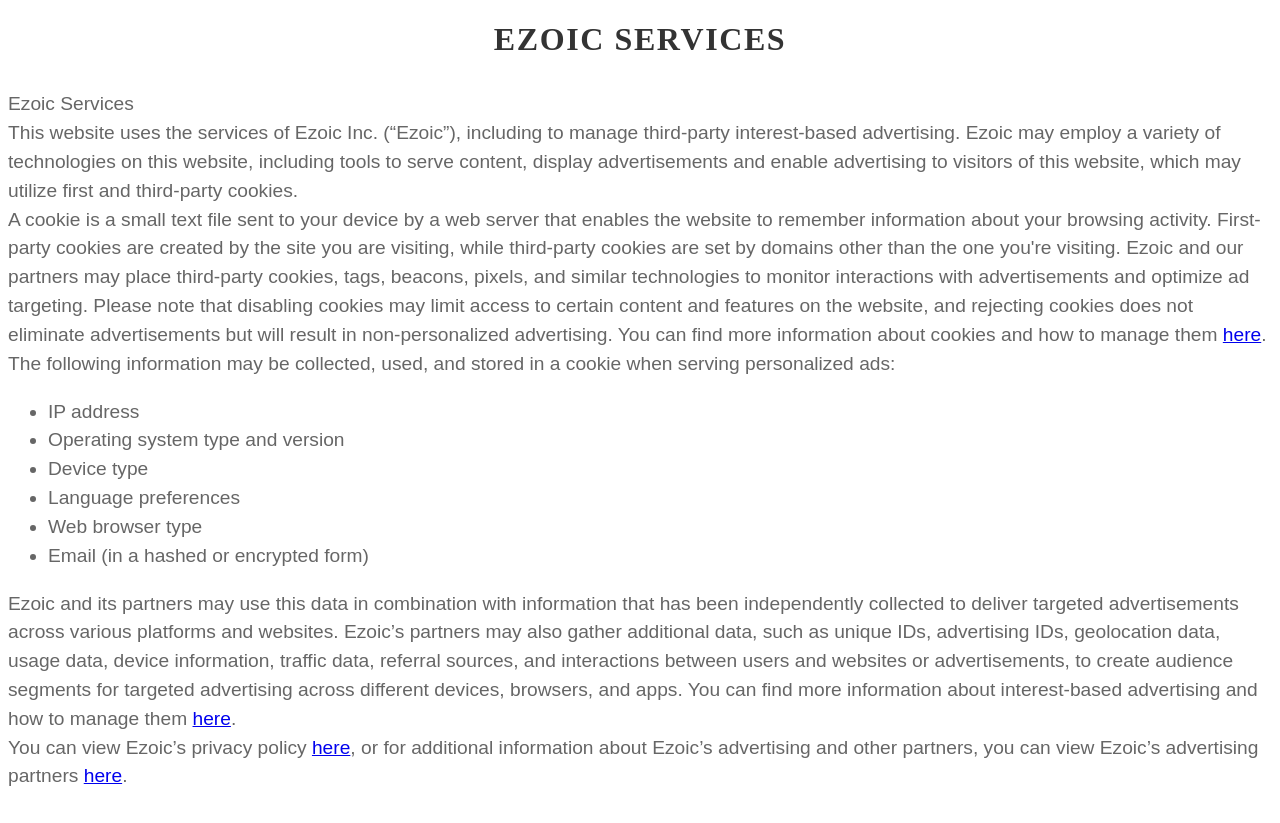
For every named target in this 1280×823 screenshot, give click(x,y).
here (1242, 334)
